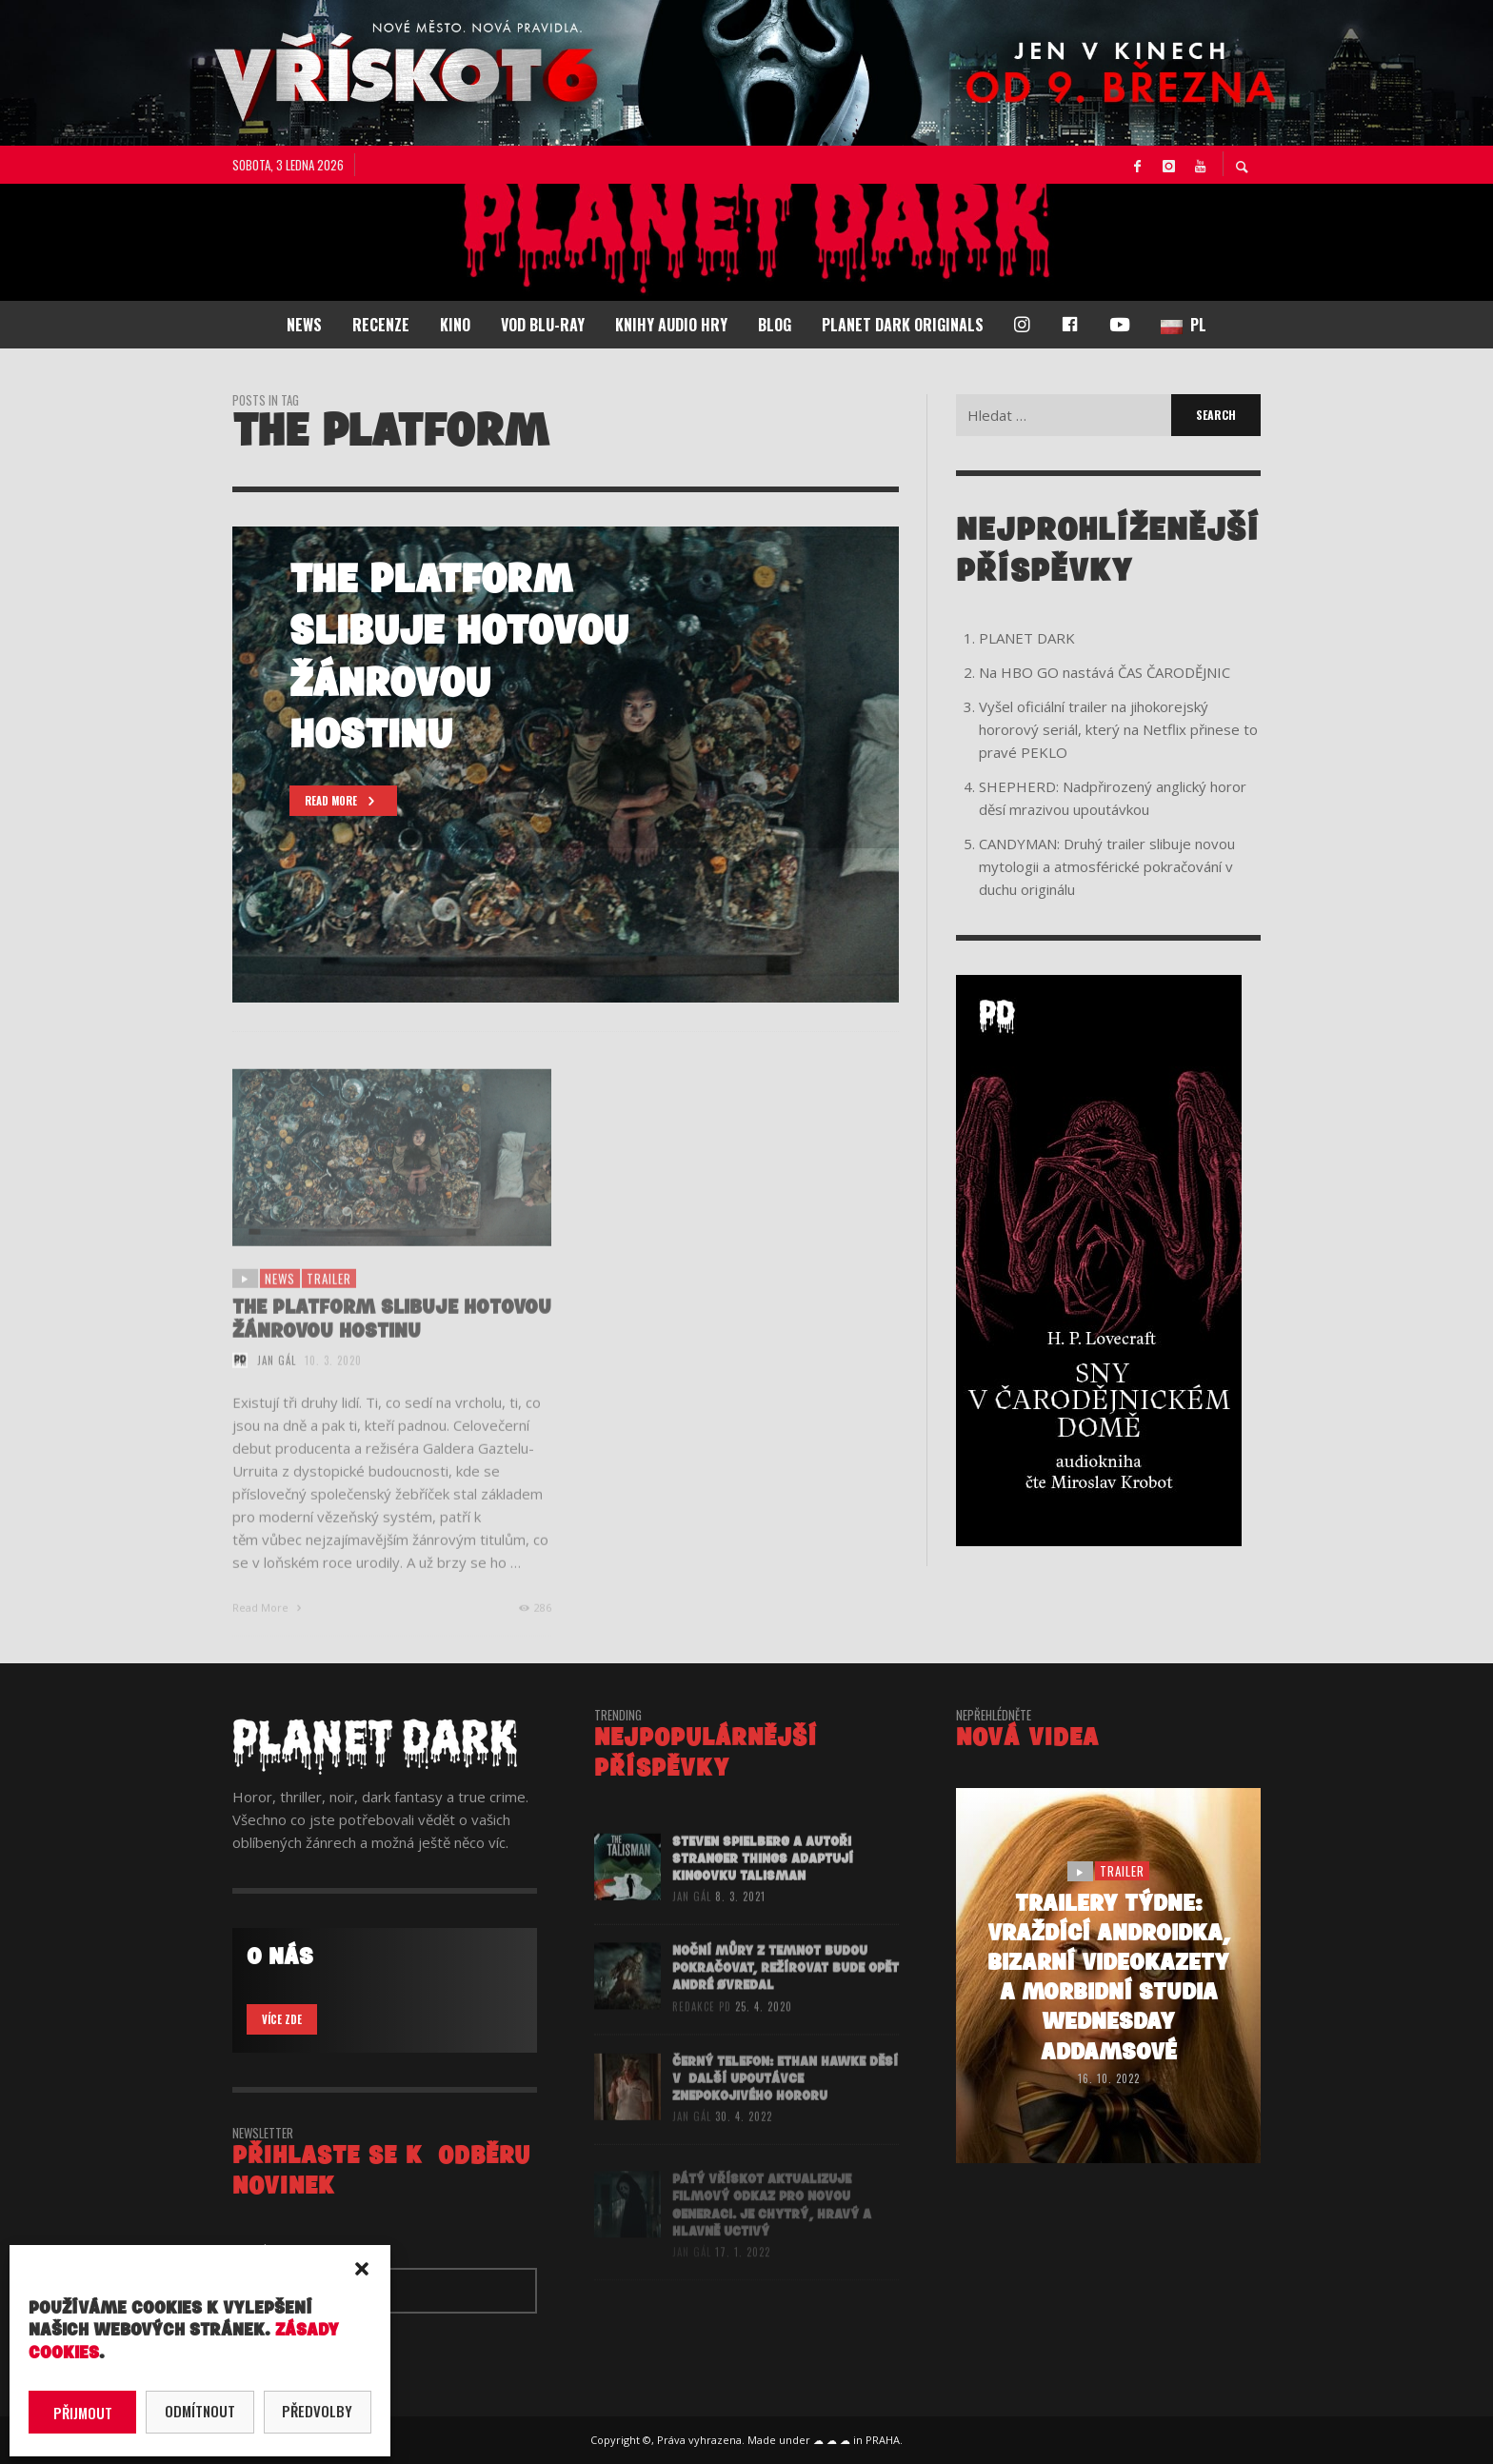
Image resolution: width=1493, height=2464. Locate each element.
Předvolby (317, 2410)
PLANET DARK (1027, 637)
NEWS (280, 1302)
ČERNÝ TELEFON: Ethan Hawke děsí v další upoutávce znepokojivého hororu (785, 2102)
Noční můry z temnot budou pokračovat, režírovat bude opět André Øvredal (785, 1993)
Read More (269, 1631)
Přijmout (82, 2412)
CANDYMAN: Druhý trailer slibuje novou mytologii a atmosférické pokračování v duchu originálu (1107, 866)
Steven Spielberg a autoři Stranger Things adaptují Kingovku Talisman (762, 1883)
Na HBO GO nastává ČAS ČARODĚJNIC (1104, 672)
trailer (329, 1302)
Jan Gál (276, 1384)
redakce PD (701, 2031)
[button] (361, 2268)
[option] (565, 765)
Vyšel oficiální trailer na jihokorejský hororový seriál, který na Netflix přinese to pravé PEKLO (1118, 729)
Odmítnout (200, 2410)
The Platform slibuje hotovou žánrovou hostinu (391, 1344)
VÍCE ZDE (282, 2019)
